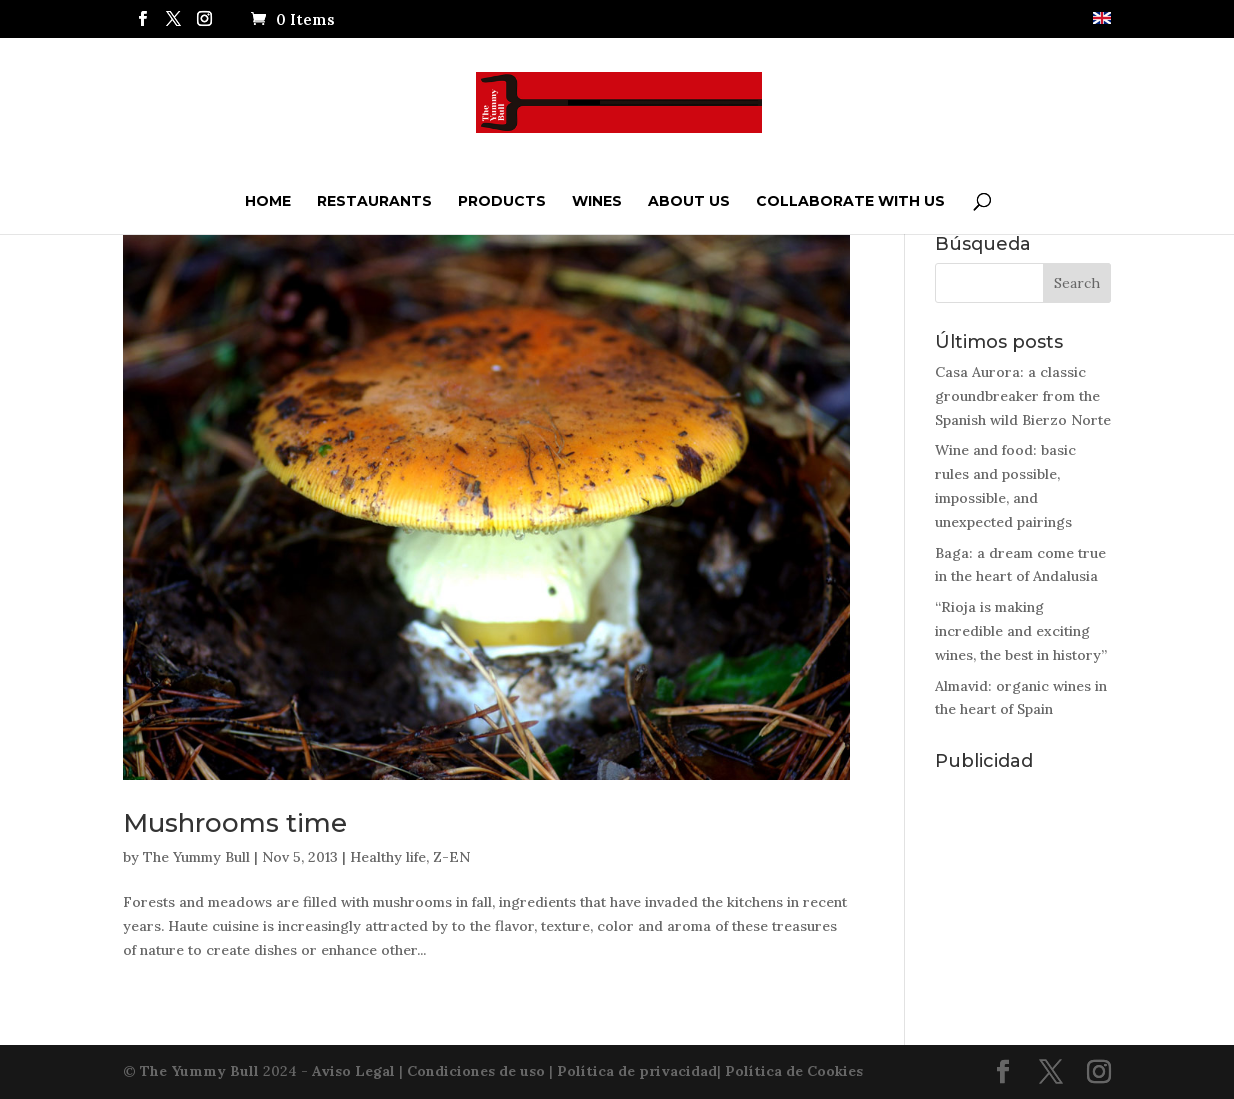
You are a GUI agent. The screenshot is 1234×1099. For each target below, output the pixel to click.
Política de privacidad (637, 1071)
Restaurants (374, 201)
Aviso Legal (353, 1071)
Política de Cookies (794, 1071)
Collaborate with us (850, 201)
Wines (597, 201)
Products (502, 201)
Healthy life (388, 857)
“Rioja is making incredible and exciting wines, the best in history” (1021, 631)
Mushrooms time (235, 823)
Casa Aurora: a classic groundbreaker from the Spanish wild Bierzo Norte (1023, 396)
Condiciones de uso (476, 1071)
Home (268, 201)
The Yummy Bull (196, 857)
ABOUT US (689, 201)
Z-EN (451, 857)
